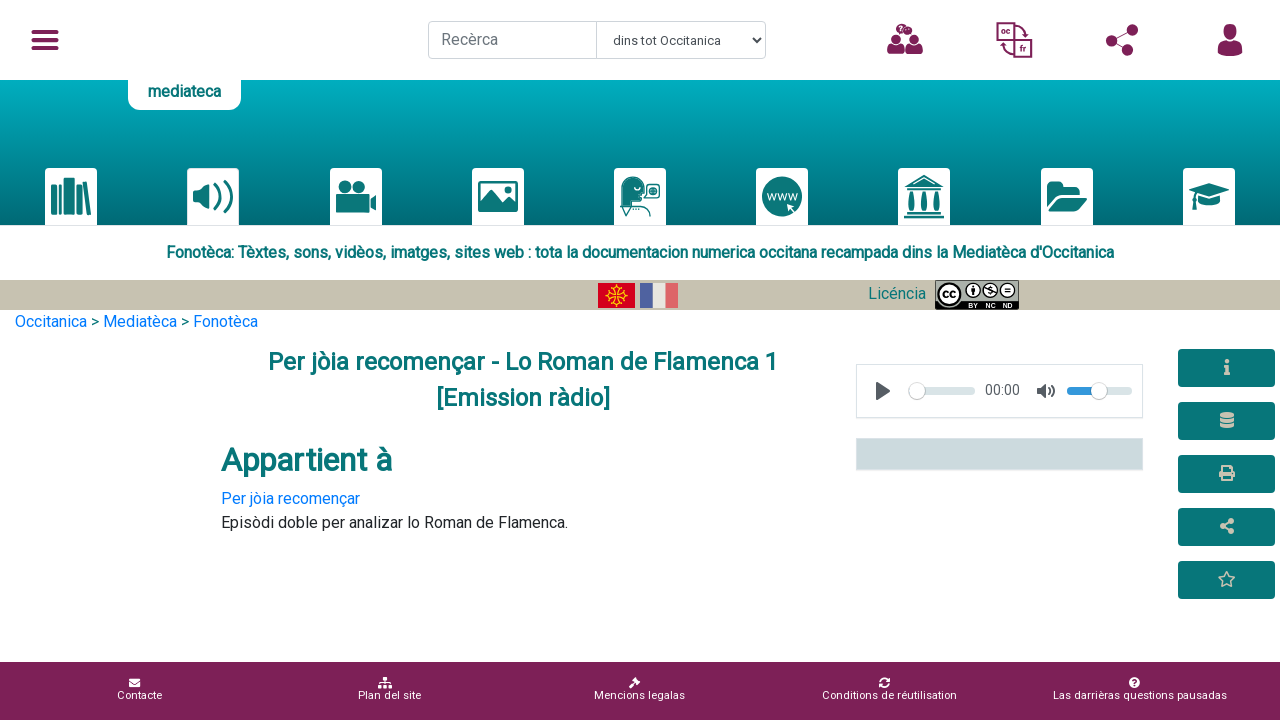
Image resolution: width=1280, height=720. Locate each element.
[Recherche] (512, 40)
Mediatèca (140, 321)
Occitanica (51, 321)
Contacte (139, 689)
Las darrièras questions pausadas (1140, 689)
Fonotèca (225, 321)
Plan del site (389, 689)
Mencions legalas (639, 689)
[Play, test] (883, 391)
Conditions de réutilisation (889, 689)
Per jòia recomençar (290, 498)
